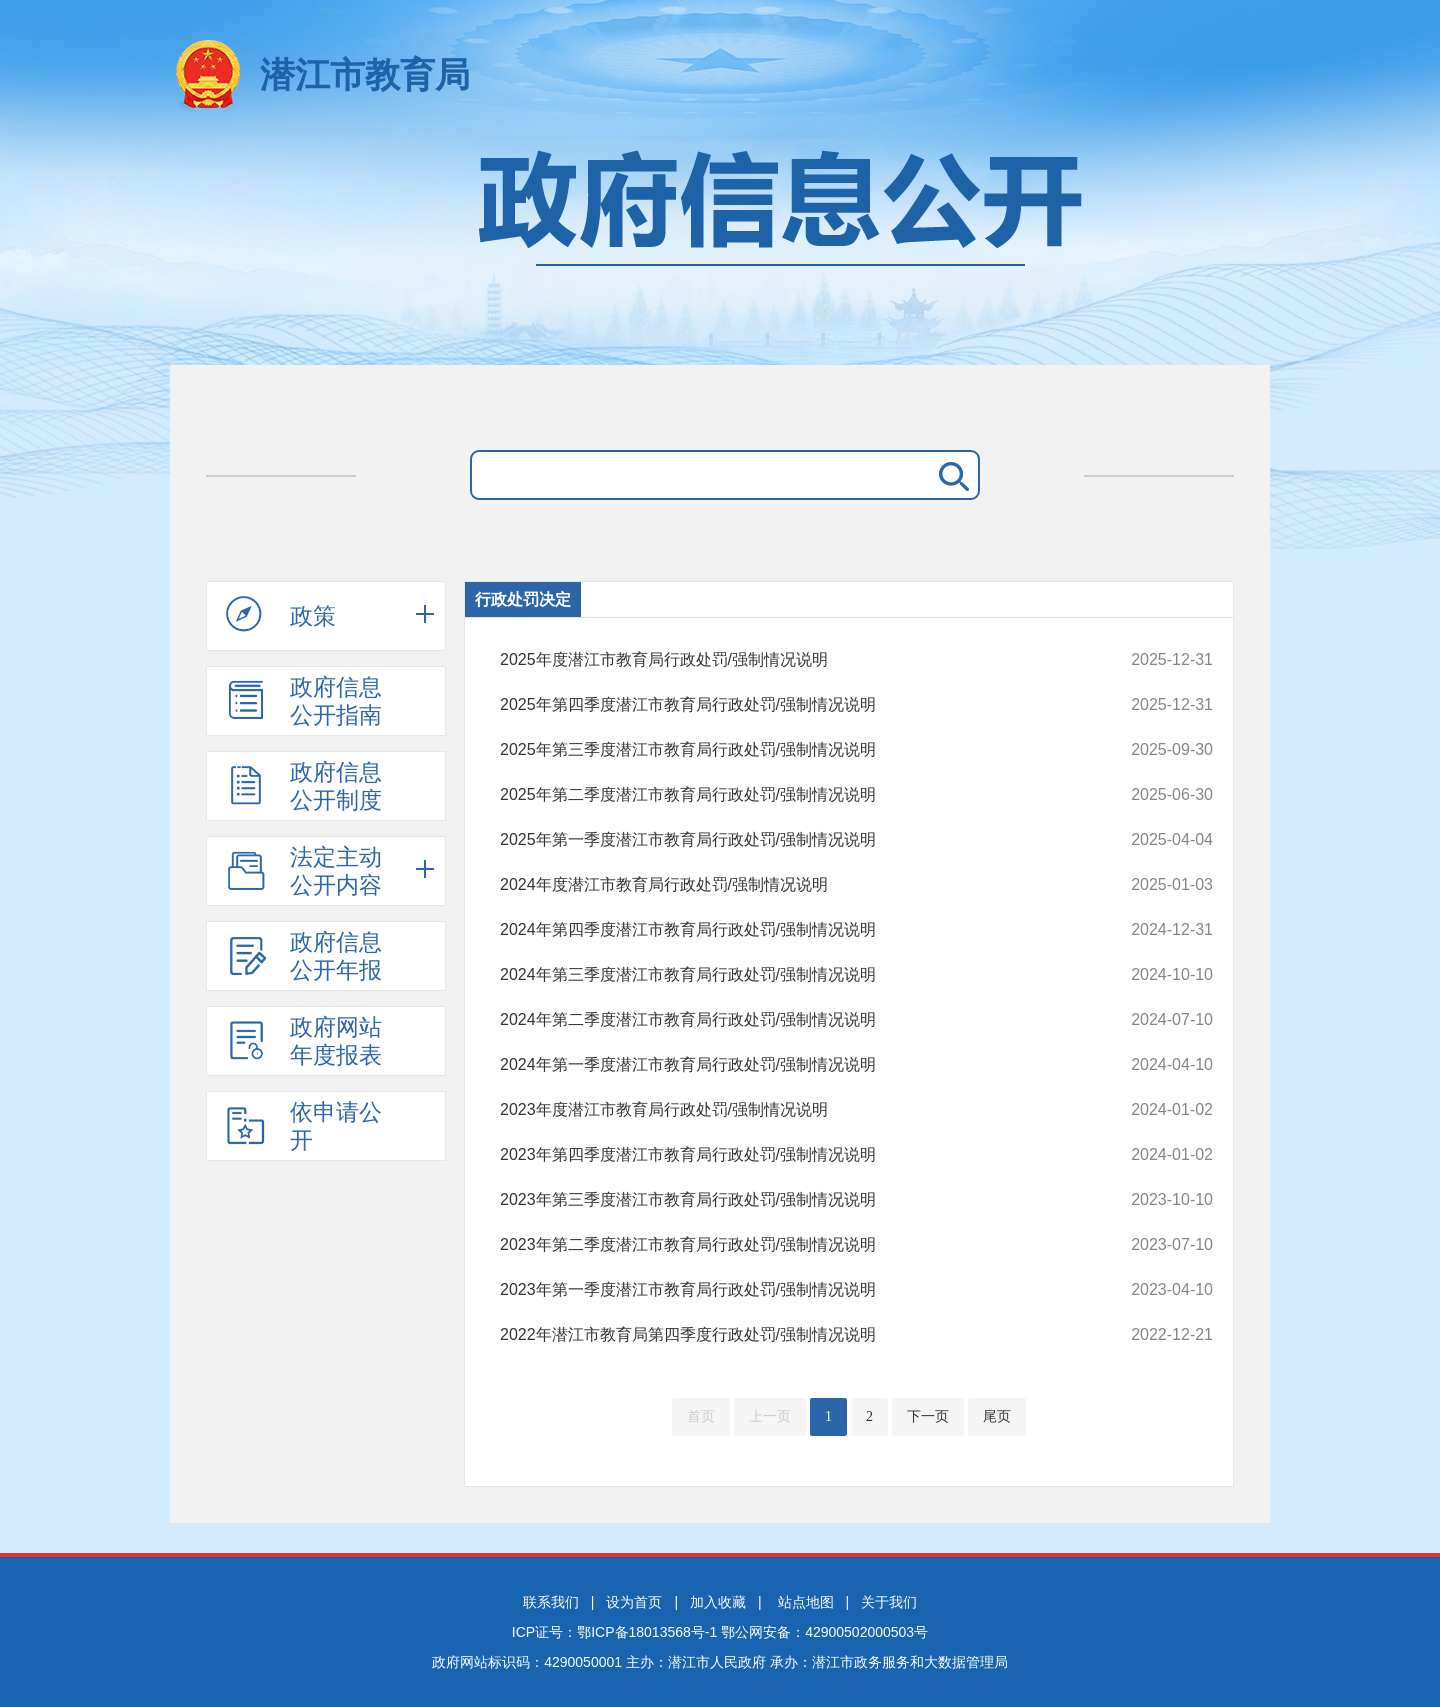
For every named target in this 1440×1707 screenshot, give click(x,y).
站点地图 (806, 1602)
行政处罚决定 (523, 599)
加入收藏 (718, 1602)
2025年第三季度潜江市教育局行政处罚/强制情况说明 (789, 750)
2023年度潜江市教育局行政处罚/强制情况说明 (789, 1110)
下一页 (928, 1416)
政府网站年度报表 (304, 1041)
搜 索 (950, 475)
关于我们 (889, 1602)
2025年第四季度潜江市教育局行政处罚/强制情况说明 (789, 705)
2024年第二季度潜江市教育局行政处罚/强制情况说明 (789, 1020)
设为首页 (634, 1602)
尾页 (997, 1416)
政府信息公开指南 (304, 701)
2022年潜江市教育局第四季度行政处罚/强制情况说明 (789, 1335)
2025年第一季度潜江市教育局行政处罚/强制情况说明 (789, 840)
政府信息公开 (720, 247)
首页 (701, 1416)
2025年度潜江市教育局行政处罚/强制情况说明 (789, 660)
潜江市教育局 (365, 74)
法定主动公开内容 (304, 871)
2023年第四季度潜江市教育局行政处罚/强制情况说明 (789, 1155)
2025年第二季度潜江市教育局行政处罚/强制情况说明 (789, 795)
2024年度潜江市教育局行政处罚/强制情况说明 (789, 885)
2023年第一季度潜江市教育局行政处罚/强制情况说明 (789, 1290)
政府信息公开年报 (304, 956)
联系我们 (551, 1602)
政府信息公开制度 (304, 786)
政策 (281, 615)
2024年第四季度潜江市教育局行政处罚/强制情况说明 (789, 930)
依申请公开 (304, 1126)
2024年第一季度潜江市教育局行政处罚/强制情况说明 (789, 1065)
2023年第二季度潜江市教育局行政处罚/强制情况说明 (789, 1245)
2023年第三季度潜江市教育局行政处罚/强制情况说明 (789, 1200)
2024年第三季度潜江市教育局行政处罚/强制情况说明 (789, 975)
